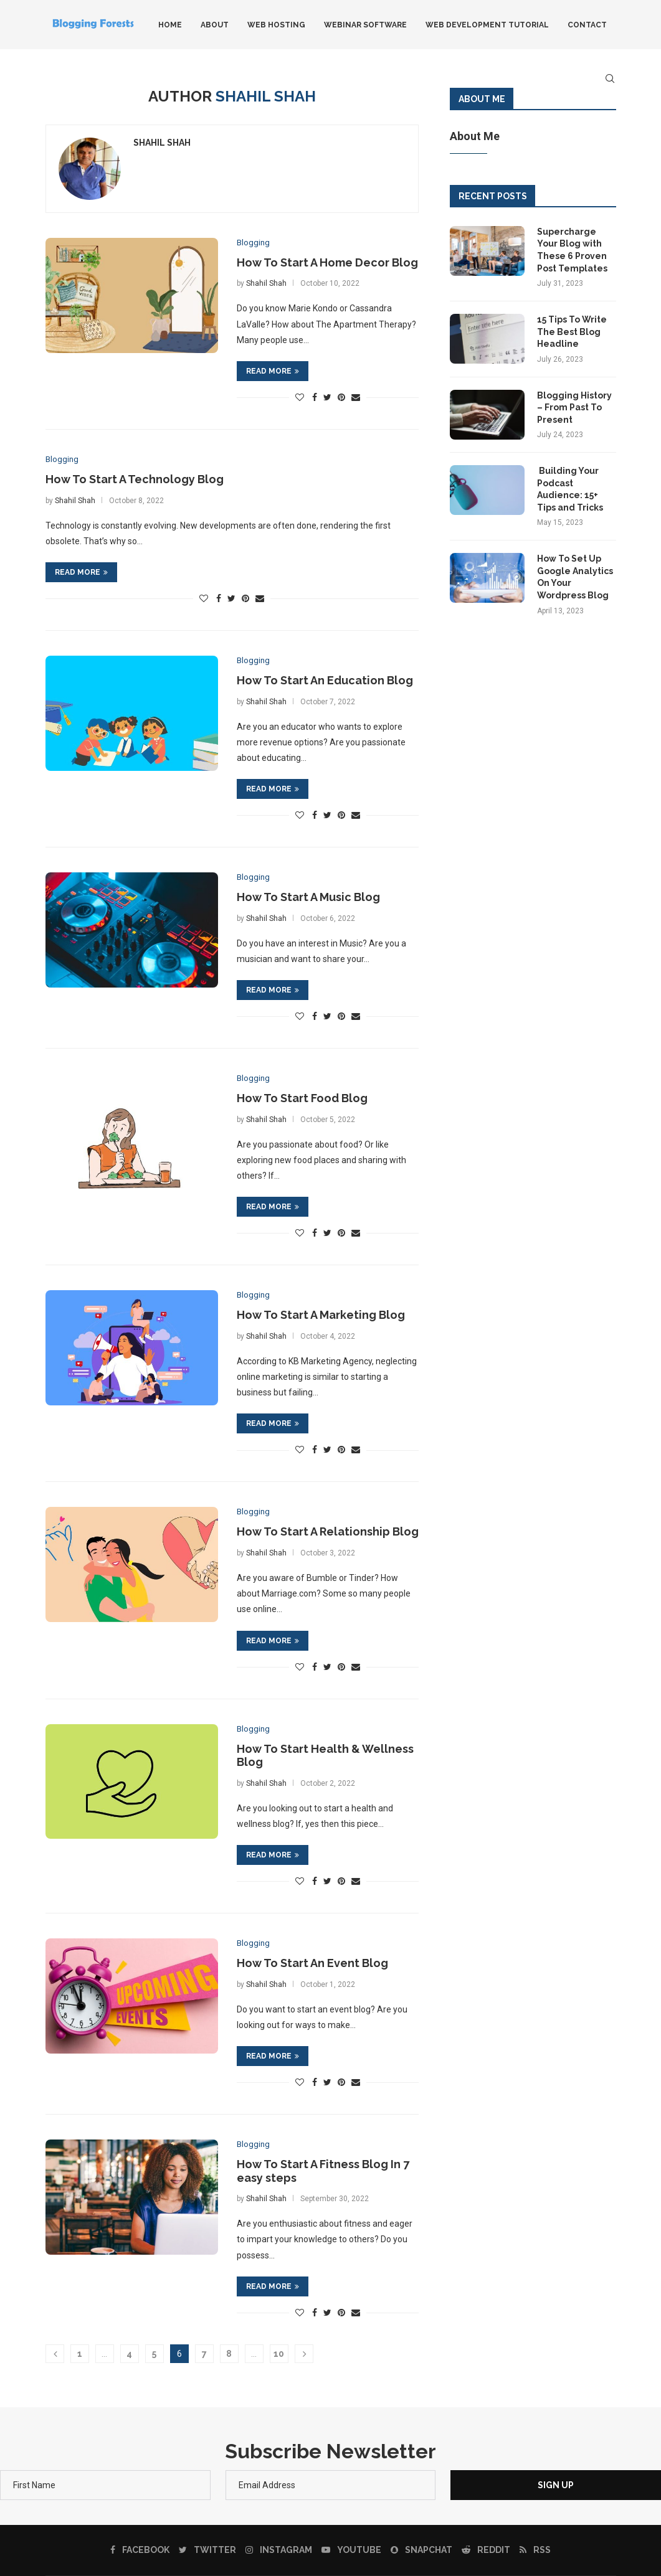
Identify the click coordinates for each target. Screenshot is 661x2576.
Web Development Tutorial (487, 25)
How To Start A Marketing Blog (321, 1314)
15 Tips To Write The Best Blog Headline (572, 331)
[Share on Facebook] (314, 397)
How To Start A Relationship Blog (328, 1531)
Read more (272, 371)
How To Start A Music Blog (308, 896)
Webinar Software (365, 25)
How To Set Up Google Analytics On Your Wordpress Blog (575, 577)
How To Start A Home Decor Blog (327, 262)
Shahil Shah (162, 143)
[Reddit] (486, 2550)
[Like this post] (299, 397)
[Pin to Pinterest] (341, 397)
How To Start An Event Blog (312, 1963)
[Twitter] (207, 2550)
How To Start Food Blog (302, 1098)
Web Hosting (276, 25)
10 (278, 2354)
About (215, 25)
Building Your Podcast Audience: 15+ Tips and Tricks (570, 489)
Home (170, 25)
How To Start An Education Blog (325, 680)
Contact (587, 25)
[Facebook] (139, 2550)
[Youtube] (351, 2550)
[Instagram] (278, 2550)
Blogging (253, 242)
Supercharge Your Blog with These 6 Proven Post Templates (572, 250)
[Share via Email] (355, 397)
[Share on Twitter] (327, 397)
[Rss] (535, 2550)
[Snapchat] (421, 2550)
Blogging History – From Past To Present (574, 407)
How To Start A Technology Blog (134, 479)
